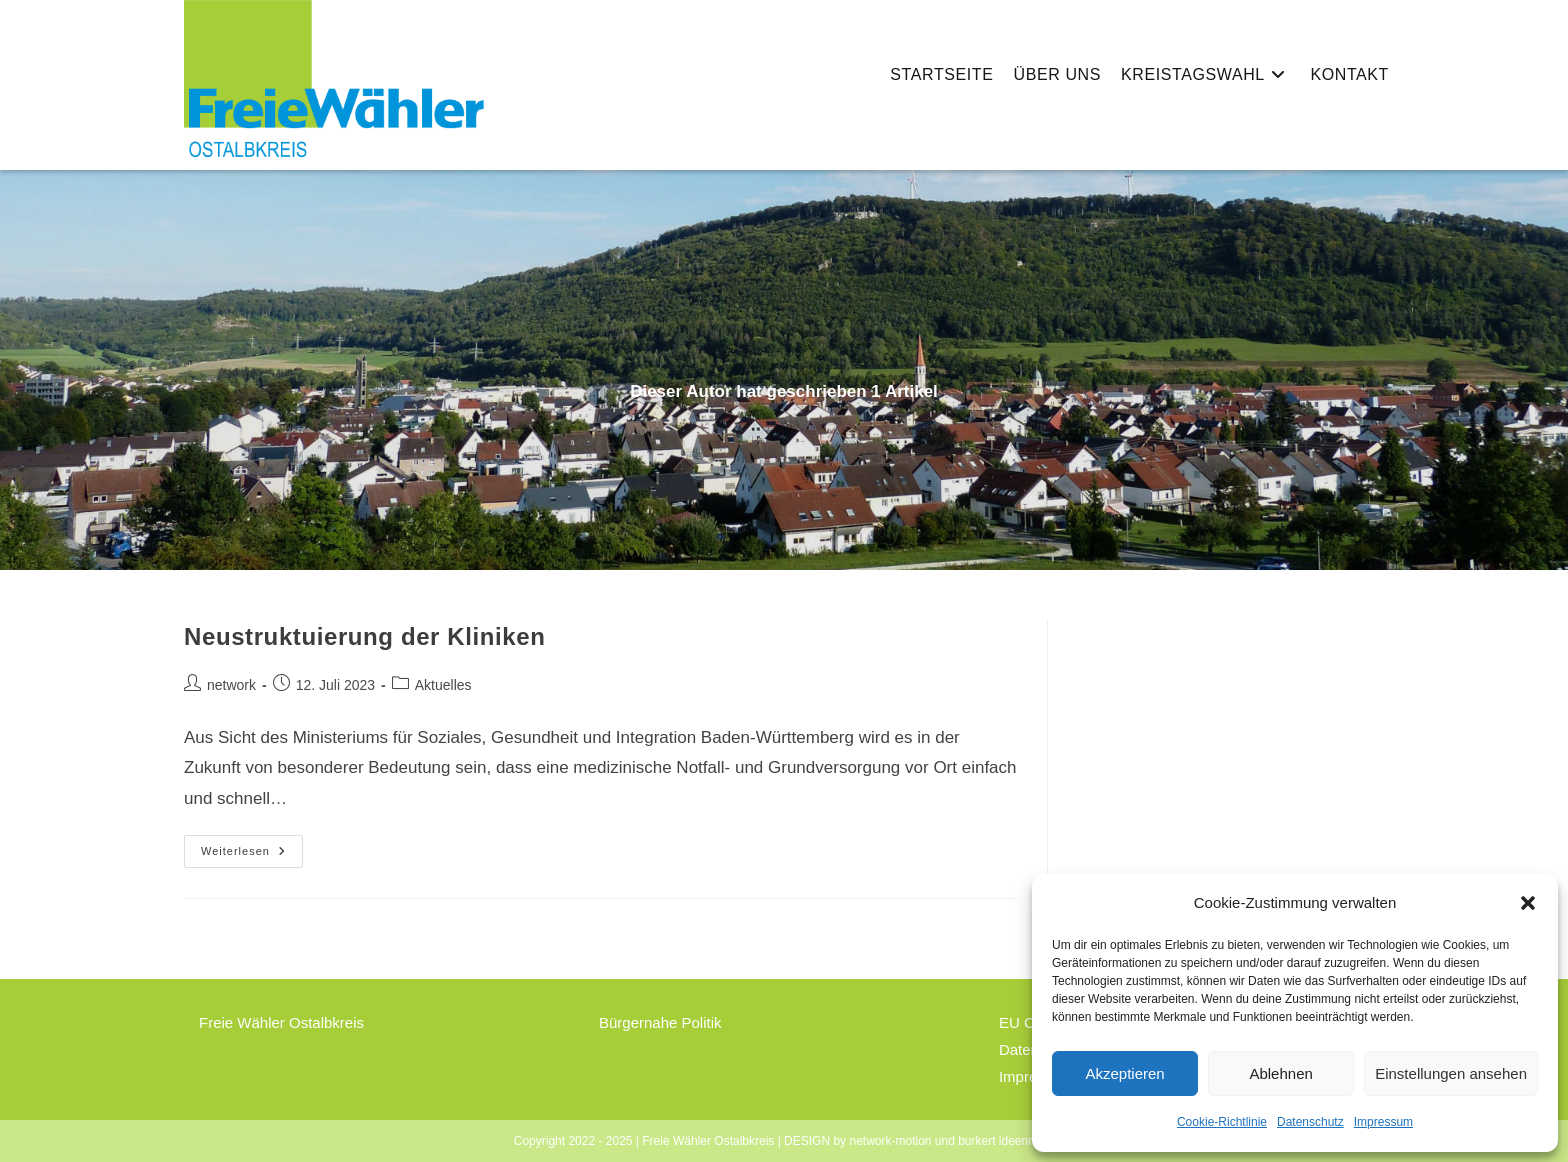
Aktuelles (443, 685)
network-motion (890, 1141)
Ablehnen (1280, 1073)
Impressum (1383, 1122)
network (231, 685)
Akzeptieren (1124, 1073)
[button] (1528, 903)
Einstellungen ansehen (1451, 1073)
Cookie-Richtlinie (1222, 1122)
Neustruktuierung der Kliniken (364, 636)
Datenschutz (1310, 1122)
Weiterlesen (252, 856)
